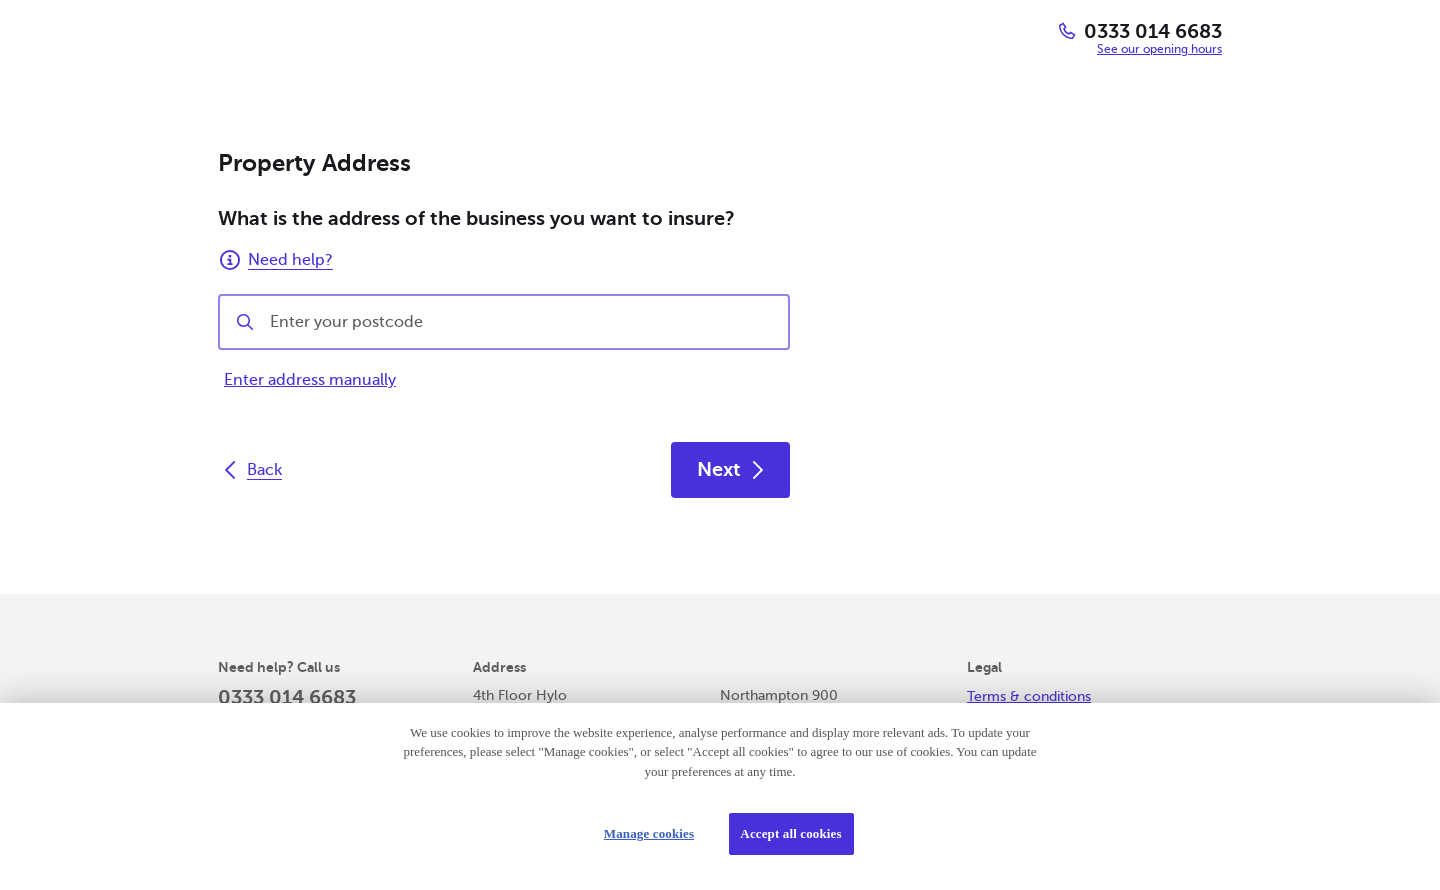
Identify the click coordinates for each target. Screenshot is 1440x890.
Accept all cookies (790, 833)
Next (730, 469)
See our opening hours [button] (1159, 49)
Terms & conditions (1029, 696)
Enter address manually (310, 380)
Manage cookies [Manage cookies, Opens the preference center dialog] (649, 833)
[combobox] (521, 322)
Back (253, 470)
